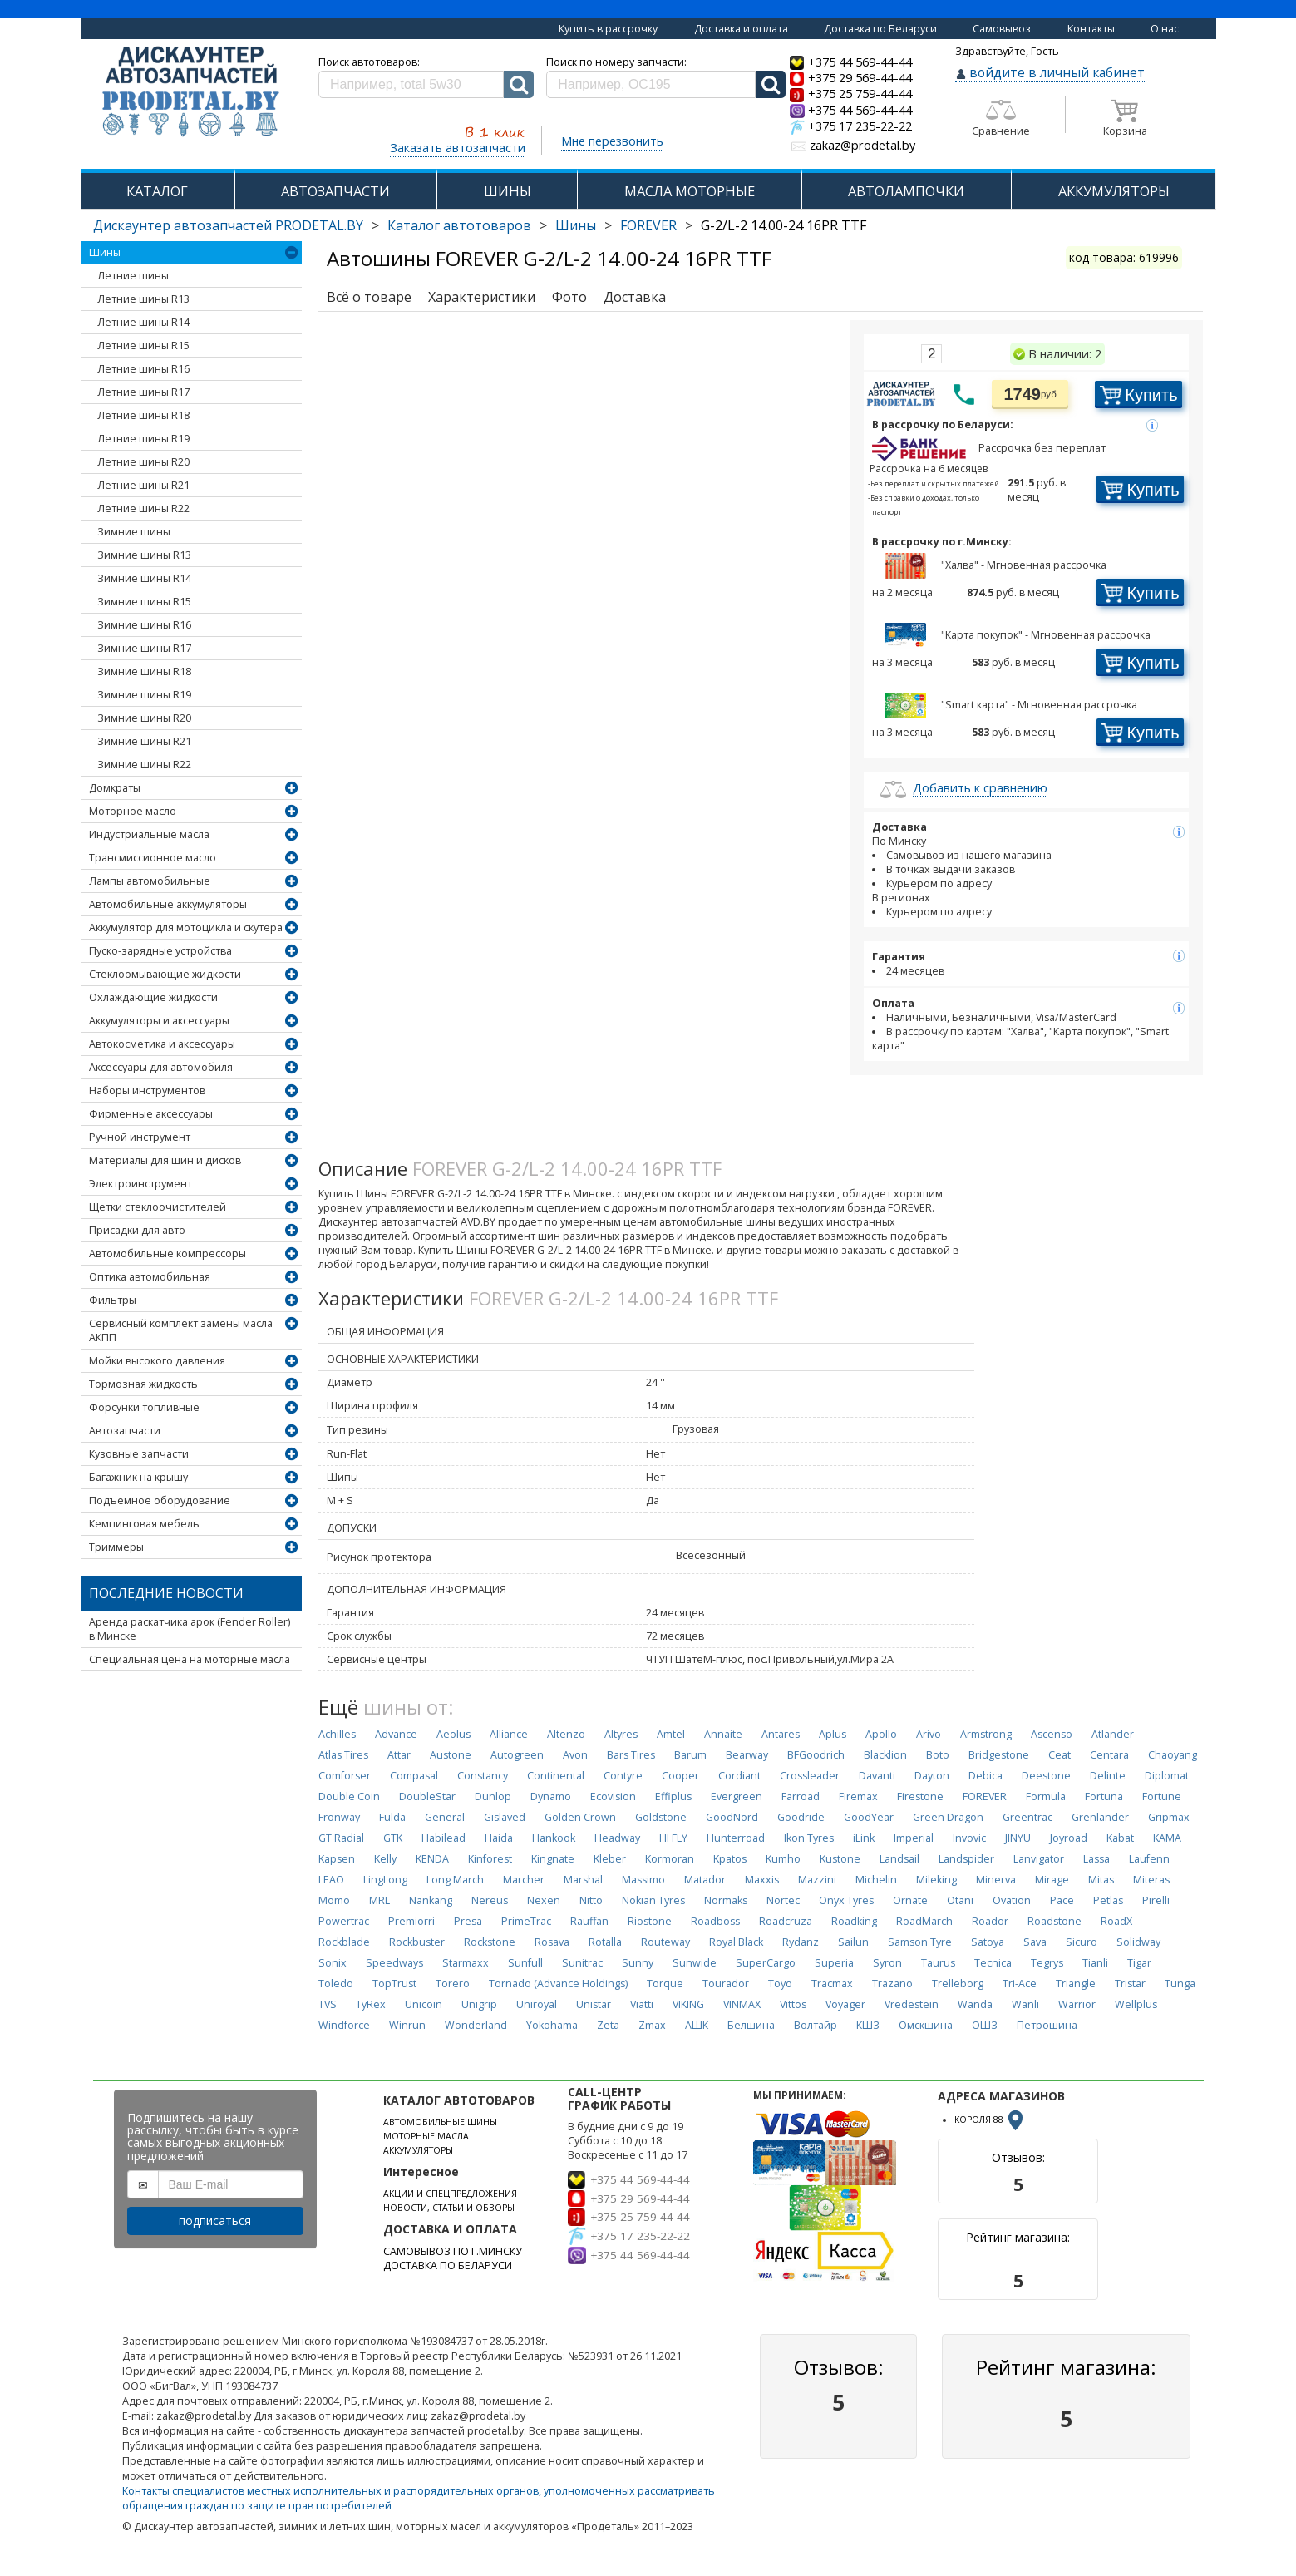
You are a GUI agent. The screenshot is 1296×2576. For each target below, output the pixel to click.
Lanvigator (1038, 1859)
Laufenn (1149, 1859)
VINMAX (742, 2004)
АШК (696, 2025)
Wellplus (1136, 2004)
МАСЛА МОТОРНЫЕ (689, 190)
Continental (555, 1776)
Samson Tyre (920, 1942)
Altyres (621, 1734)
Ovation (1012, 1900)
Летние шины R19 (143, 439)
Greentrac (1027, 1817)
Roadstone (1054, 1921)
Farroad (800, 1796)
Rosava (552, 1942)
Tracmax (832, 1983)
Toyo (780, 1983)
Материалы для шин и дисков (165, 1160)
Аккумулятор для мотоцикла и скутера (186, 927)
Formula (1046, 1796)
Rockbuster (417, 1942)
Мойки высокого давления (157, 1361)
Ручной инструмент (139, 1137)
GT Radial (341, 1838)
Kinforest (490, 1859)
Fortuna (1104, 1796)
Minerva (996, 1880)
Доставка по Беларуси (880, 29)
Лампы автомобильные (149, 881)
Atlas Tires (343, 1755)
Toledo (335, 1983)
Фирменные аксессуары (151, 1114)
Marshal (583, 1880)
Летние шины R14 (143, 322)
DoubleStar (427, 1796)
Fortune (1161, 1796)
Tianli (1095, 1963)
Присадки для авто (137, 1230)
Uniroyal (536, 2004)
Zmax (652, 2025)
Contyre (623, 1776)
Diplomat (1167, 1776)
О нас (1165, 29)
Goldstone (661, 1817)
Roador (990, 1921)
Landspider (966, 1859)
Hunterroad (736, 1838)
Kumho (783, 1859)
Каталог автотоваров (459, 225)
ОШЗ (985, 2025)
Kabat (1120, 1838)
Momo (334, 1900)
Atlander (1112, 1734)
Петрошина (1047, 2025)
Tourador (725, 1983)
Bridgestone (998, 1755)
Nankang (430, 1900)
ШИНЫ (507, 190)
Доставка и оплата (741, 29)
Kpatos (730, 1859)
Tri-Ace (1020, 1983)
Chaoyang (1172, 1755)
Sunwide (695, 1963)
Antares (780, 1734)
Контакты (1091, 29)
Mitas (1101, 1880)
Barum (690, 1755)
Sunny (637, 1963)
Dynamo (550, 1796)
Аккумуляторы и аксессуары (159, 1021)
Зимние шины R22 (144, 765)
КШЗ (868, 2025)
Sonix (332, 1963)
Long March (455, 1880)
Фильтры (112, 1300)
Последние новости (166, 1593)
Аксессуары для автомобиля (161, 1067)
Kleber (610, 1859)
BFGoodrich (816, 1755)
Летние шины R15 (143, 345)
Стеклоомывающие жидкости (165, 974)
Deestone (1046, 1776)
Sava (1035, 1942)
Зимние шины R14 (144, 578)
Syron (887, 1963)
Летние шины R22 (143, 508)
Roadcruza (785, 1921)
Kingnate (552, 1859)
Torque (665, 1983)
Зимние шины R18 (144, 671)
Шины (575, 225)
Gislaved (504, 1817)
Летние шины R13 (143, 299)
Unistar (593, 2004)
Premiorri (411, 1921)
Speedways (394, 1963)
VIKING (688, 2004)
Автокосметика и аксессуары (162, 1044)
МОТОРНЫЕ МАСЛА (426, 2136)
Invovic (969, 1838)
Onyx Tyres (846, 1900)
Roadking (854, 1921)
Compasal (414, 1776)
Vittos (793, 2004)
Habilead (443, 1838)
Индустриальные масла (149, 834)
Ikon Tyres (809, 1838)
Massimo (643, 1880)
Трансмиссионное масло (152, 858)
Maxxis (762, 1880)
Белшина (751, 2025)
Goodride (801, 1817)
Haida (499, 1838)
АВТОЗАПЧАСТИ (335, 190)
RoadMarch (924, 1921)
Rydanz (800, 1942)
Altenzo (566, 1734)
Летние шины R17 (143, 392)
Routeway (665, 1942)
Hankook (553, 1838)
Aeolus (453, 1734)
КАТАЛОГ (157, 190)
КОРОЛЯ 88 (990, 2119)
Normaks (725, 1900)
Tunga (1180, 1983)
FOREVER (648, 225)
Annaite (723, 1734)
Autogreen (517, 1755)
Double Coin (349, 1796)
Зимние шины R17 (144, 648)
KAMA (1167, 1838)
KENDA (432, 1859)
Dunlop (493, 1796)
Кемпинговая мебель (144, 1524)
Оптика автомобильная (149, 1277)
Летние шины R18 (143, 415)
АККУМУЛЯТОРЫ (1114, 190)
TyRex (371, 2004)
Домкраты (114, 788)
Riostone (650, 1921)
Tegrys (1047, 1963)
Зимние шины (133, 532)
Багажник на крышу (138, 1477)
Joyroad (1068, 1838)
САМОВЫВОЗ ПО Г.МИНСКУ (452, 2251)
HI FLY (673, 1838)
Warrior (1077, 2004)
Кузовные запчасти (139, 1454)
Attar (399, 1755)
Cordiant (739, 1776)
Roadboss (715, 1921)
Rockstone (489, 1942)
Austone (450, 1755)
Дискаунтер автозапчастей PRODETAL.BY (228, 225)
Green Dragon (948, 1817)
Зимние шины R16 (144, 625)
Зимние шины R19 (144, 695)
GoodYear (869, 1817)
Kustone (840, 1859)
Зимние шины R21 (144, 741)
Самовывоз (1002, 29)
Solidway (1138, 1942)
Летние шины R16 (143, 369)
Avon (575, 1755)
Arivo (928, 1734)
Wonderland (476, 2025)
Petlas (1108, 1900)
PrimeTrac (526, 1921)
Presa (468, 1921)
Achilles (337, 1734)
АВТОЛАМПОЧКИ (906, 190)
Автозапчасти (124, 1431)
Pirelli (1156, 1900)
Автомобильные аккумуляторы (168, 904)
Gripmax (1169, 1817)
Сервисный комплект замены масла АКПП (181, 1330)
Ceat (1059, 1755)
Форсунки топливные (144, 1407)
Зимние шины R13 (144, 555)
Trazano (892, 1983)
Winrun (407, 2025)
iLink (864, 1838)
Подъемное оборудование (159, 1500)
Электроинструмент (140, 1184)
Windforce (344, 2025)
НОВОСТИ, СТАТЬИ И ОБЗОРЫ (449, 2207)
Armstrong (986, 1734)
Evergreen (736, 1796)
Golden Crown (580, 1817)
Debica (985, 1776)
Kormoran (669, 1859)
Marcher (524, 1880)
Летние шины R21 (143, 485)
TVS (327, 2004)
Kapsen (336, 1859)
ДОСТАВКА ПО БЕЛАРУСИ (447, 2265)
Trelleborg (957, 1983)
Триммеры (116, 1547)
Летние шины (133, 276)
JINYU (1018, 1838)
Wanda (975, 2004)
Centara (1109, 1755)
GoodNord (732, 1817)
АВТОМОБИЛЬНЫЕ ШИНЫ (440, 2122)
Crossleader (810, 1776)
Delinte (1108, 1776)
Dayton (931, 1776)
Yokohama (552, 2025)
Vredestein (912, 2004)
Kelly (385, 1859)
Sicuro (1081, 1942)
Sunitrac (582, 1963)
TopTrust (394, 1983)
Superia (834, 1963)
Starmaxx (465, 1963)
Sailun (853, 1942)
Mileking (936, 1880)
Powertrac (343, 1921)
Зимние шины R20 (144, 718)
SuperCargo (766, 1963)
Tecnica (993, 1963)
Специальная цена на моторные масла (189, 1659)
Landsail (899, 1859)
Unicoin (423, 2004)
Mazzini (817, 1880)
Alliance (509, 1734)
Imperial (914, 1838)
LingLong (385, 1880)
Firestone (920, 1796)
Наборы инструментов (147, 1090)
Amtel (671, 1734)
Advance (396, 1734)
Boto (937, 1755)
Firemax (858, 1796)
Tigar (1139, 1963)
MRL (379, 1900)
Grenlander (1100, 1817)
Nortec (783, 1900)
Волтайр (815, 2025)
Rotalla (605, 1942)
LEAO (331, 1880)
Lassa (1096, 1859)
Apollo (881, 1734)
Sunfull (525, 1963)
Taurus (938, 1963)
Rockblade (344, 1942)
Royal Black (736, 1942)
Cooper (680, 1776)
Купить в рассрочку (608, 29)
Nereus (489, 1900)
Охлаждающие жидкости (153, 997)
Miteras (1151, 1880)
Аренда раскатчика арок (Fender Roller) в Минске (189, 1629)
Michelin (876, 1880)
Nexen (543, 1900)
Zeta (608, 2025)
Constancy (482, 1776)
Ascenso (1051, 1734)
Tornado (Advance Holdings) (558, 1983)
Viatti (641, 2004)
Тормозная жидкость (143, 1384)
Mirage (1052, 1880)
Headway (617, 1838)
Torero (453, 1983)
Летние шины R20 (143, 462)
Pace (1062, 1900)
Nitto (591, 1900)
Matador (705, 1880)
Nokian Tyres (653, 1900)
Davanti (877, 1776)
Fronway (339, 1817)
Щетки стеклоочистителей (157, 1207)
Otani (960, 1900)
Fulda (392, 1817)
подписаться (215, 2220)
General (445, 1817)
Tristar (1130, 1983)
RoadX (1116, 1921)
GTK (392, 1838)
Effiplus (673, 1796)
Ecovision (613, 1796)
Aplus (832, 1734)
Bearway (747, 1755)
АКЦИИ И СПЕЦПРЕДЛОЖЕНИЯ (450, 2193)
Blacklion (885, 1755)
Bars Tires (631, 1755)
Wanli (1025, 2004)
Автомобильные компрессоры (167, 1253)
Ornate (910, 1900)
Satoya (987, 1942)
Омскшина (926, 2025)
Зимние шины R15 (144, 602)
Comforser (344, 1776)
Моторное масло (132, 811)
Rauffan (589, 1921)
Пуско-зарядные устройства (160, 951)
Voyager (845, 2004)
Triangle (1076, 1983)
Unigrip (479, 2004)
